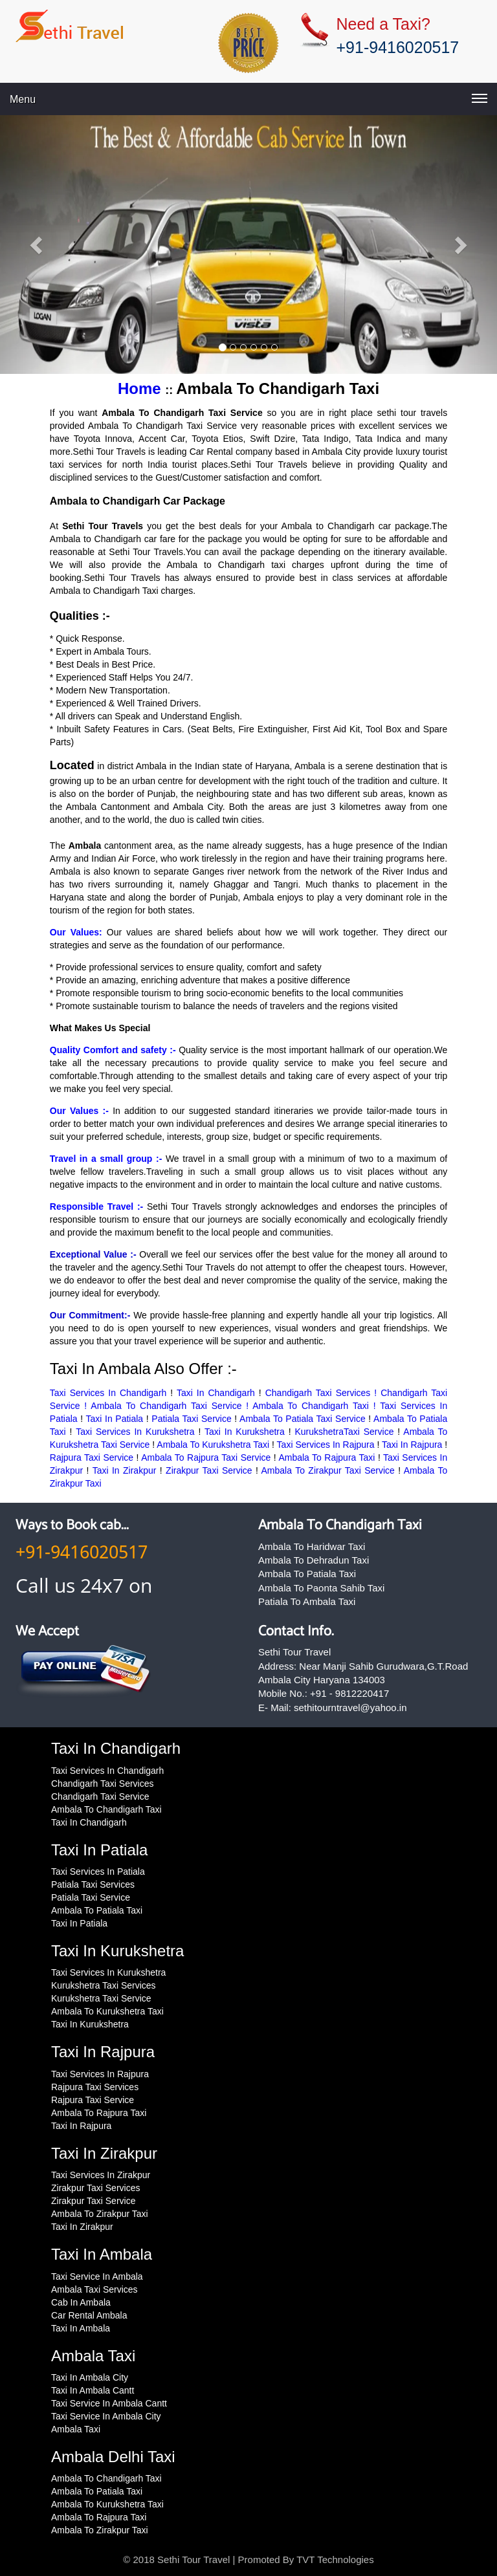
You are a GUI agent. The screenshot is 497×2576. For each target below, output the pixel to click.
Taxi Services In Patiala (98, 1871)
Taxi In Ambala (80, 2328)
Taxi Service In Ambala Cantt (109, 2403)
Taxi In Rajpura (412, 1444)
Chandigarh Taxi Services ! (323, 1393)
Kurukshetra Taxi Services (103, 1985)
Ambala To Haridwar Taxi (311, 1546)
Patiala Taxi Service (191, 1419)
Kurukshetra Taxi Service (101, 1998)
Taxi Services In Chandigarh (108, 1393)
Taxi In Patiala (115, 1419)
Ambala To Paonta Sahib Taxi (321, 1587)
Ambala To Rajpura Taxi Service (206, 1457)
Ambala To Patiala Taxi (307, 1573)
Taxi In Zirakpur (125, 1470)
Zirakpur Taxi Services (95, 2188)
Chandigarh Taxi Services (102, 1783)
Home (141, 388)
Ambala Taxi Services (94, 2289)
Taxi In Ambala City (89, 2377)
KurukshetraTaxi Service (343, 1431)
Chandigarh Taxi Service (100, 1796)
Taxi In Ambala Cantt (92, 2390)
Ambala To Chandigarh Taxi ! (316, 1406)
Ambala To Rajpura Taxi (326, 1457)
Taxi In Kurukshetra (244, 1431)
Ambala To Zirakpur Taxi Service (328, 1470)
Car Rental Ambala (89, 2315)
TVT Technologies (335, 2559)
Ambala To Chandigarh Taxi (340, 1525)
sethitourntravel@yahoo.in (350, 1707)
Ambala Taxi (75, 2429)
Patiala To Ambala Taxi (306, 1601)
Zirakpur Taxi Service (209, 1470)
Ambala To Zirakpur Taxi (99, 2214)
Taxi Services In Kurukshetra (135, 1431)
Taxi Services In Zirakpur (100, 2175)
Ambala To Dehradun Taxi (313, 1560)
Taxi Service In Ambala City (106, 2416)
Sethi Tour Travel (193, 2559)
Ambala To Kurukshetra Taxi (213, 1444)
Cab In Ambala (81, 2302)
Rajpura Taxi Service (91, 1457)
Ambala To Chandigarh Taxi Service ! (171, 1406)
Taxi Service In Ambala (97, 2276)
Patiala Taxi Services (93, 1884)
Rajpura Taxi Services (94, 2087)
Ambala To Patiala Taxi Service (302, 1419)
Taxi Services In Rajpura (326, 1444)
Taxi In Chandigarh (216, 1393)
